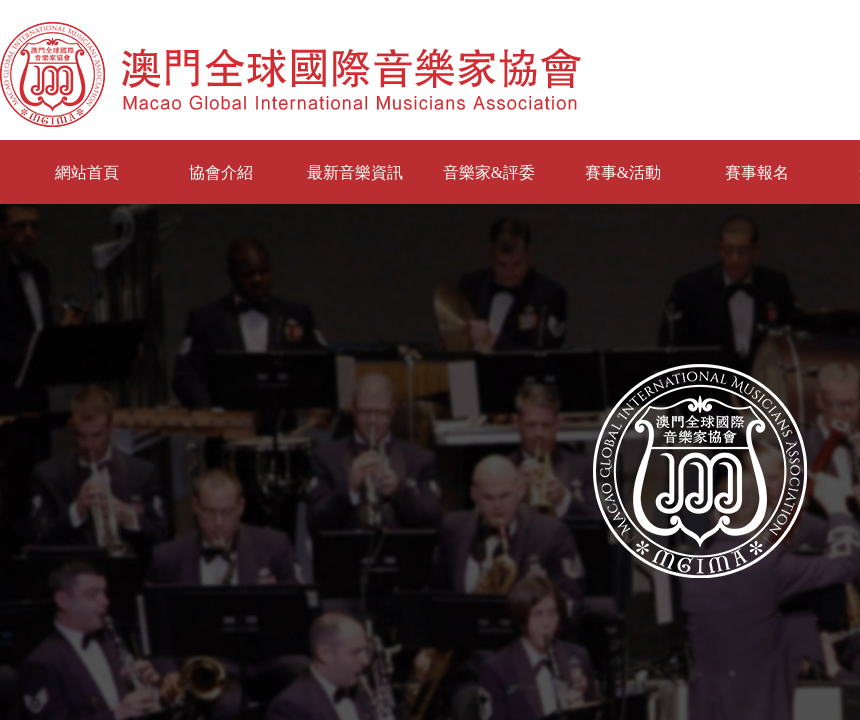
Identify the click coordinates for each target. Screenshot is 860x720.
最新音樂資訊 (355, 172)
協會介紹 (221, 172)
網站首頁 (87, 172)
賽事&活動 (623, 172)
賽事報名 (757, 172)
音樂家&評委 (489, 172)
